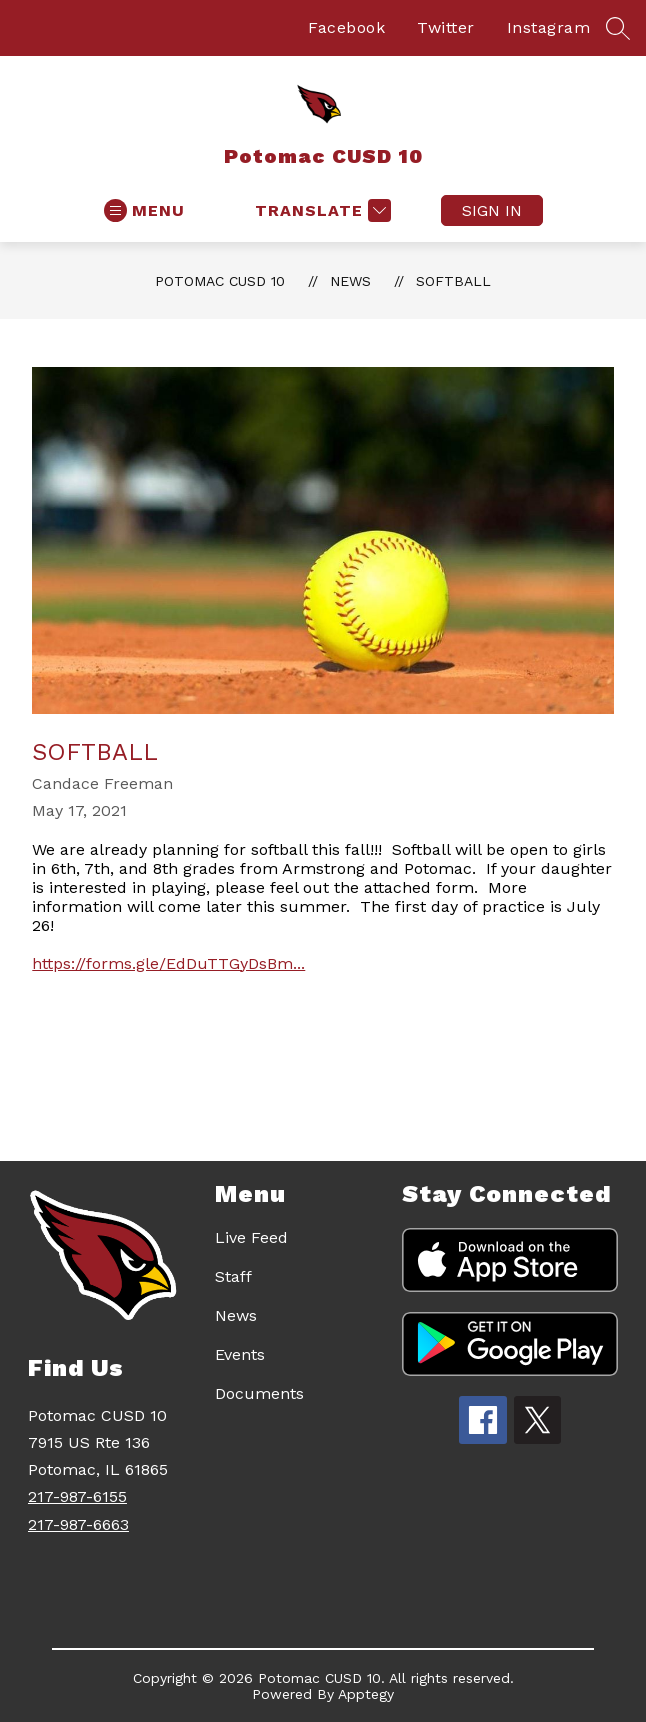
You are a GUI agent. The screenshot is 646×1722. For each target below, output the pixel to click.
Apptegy (366, 1694)
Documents (259, 1393)
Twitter (446, 27)
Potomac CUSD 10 (220, 281)
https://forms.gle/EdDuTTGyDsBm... (168, 963)
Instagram (549, 27)
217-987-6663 (78, 1524)
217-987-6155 (77, 1496)
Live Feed (251, 1237)
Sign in (492, 210)
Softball (453, 281)
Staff (233, 1276)
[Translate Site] (320, 210)
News (350, 281)
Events (240, 1354)
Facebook (346, 27)
